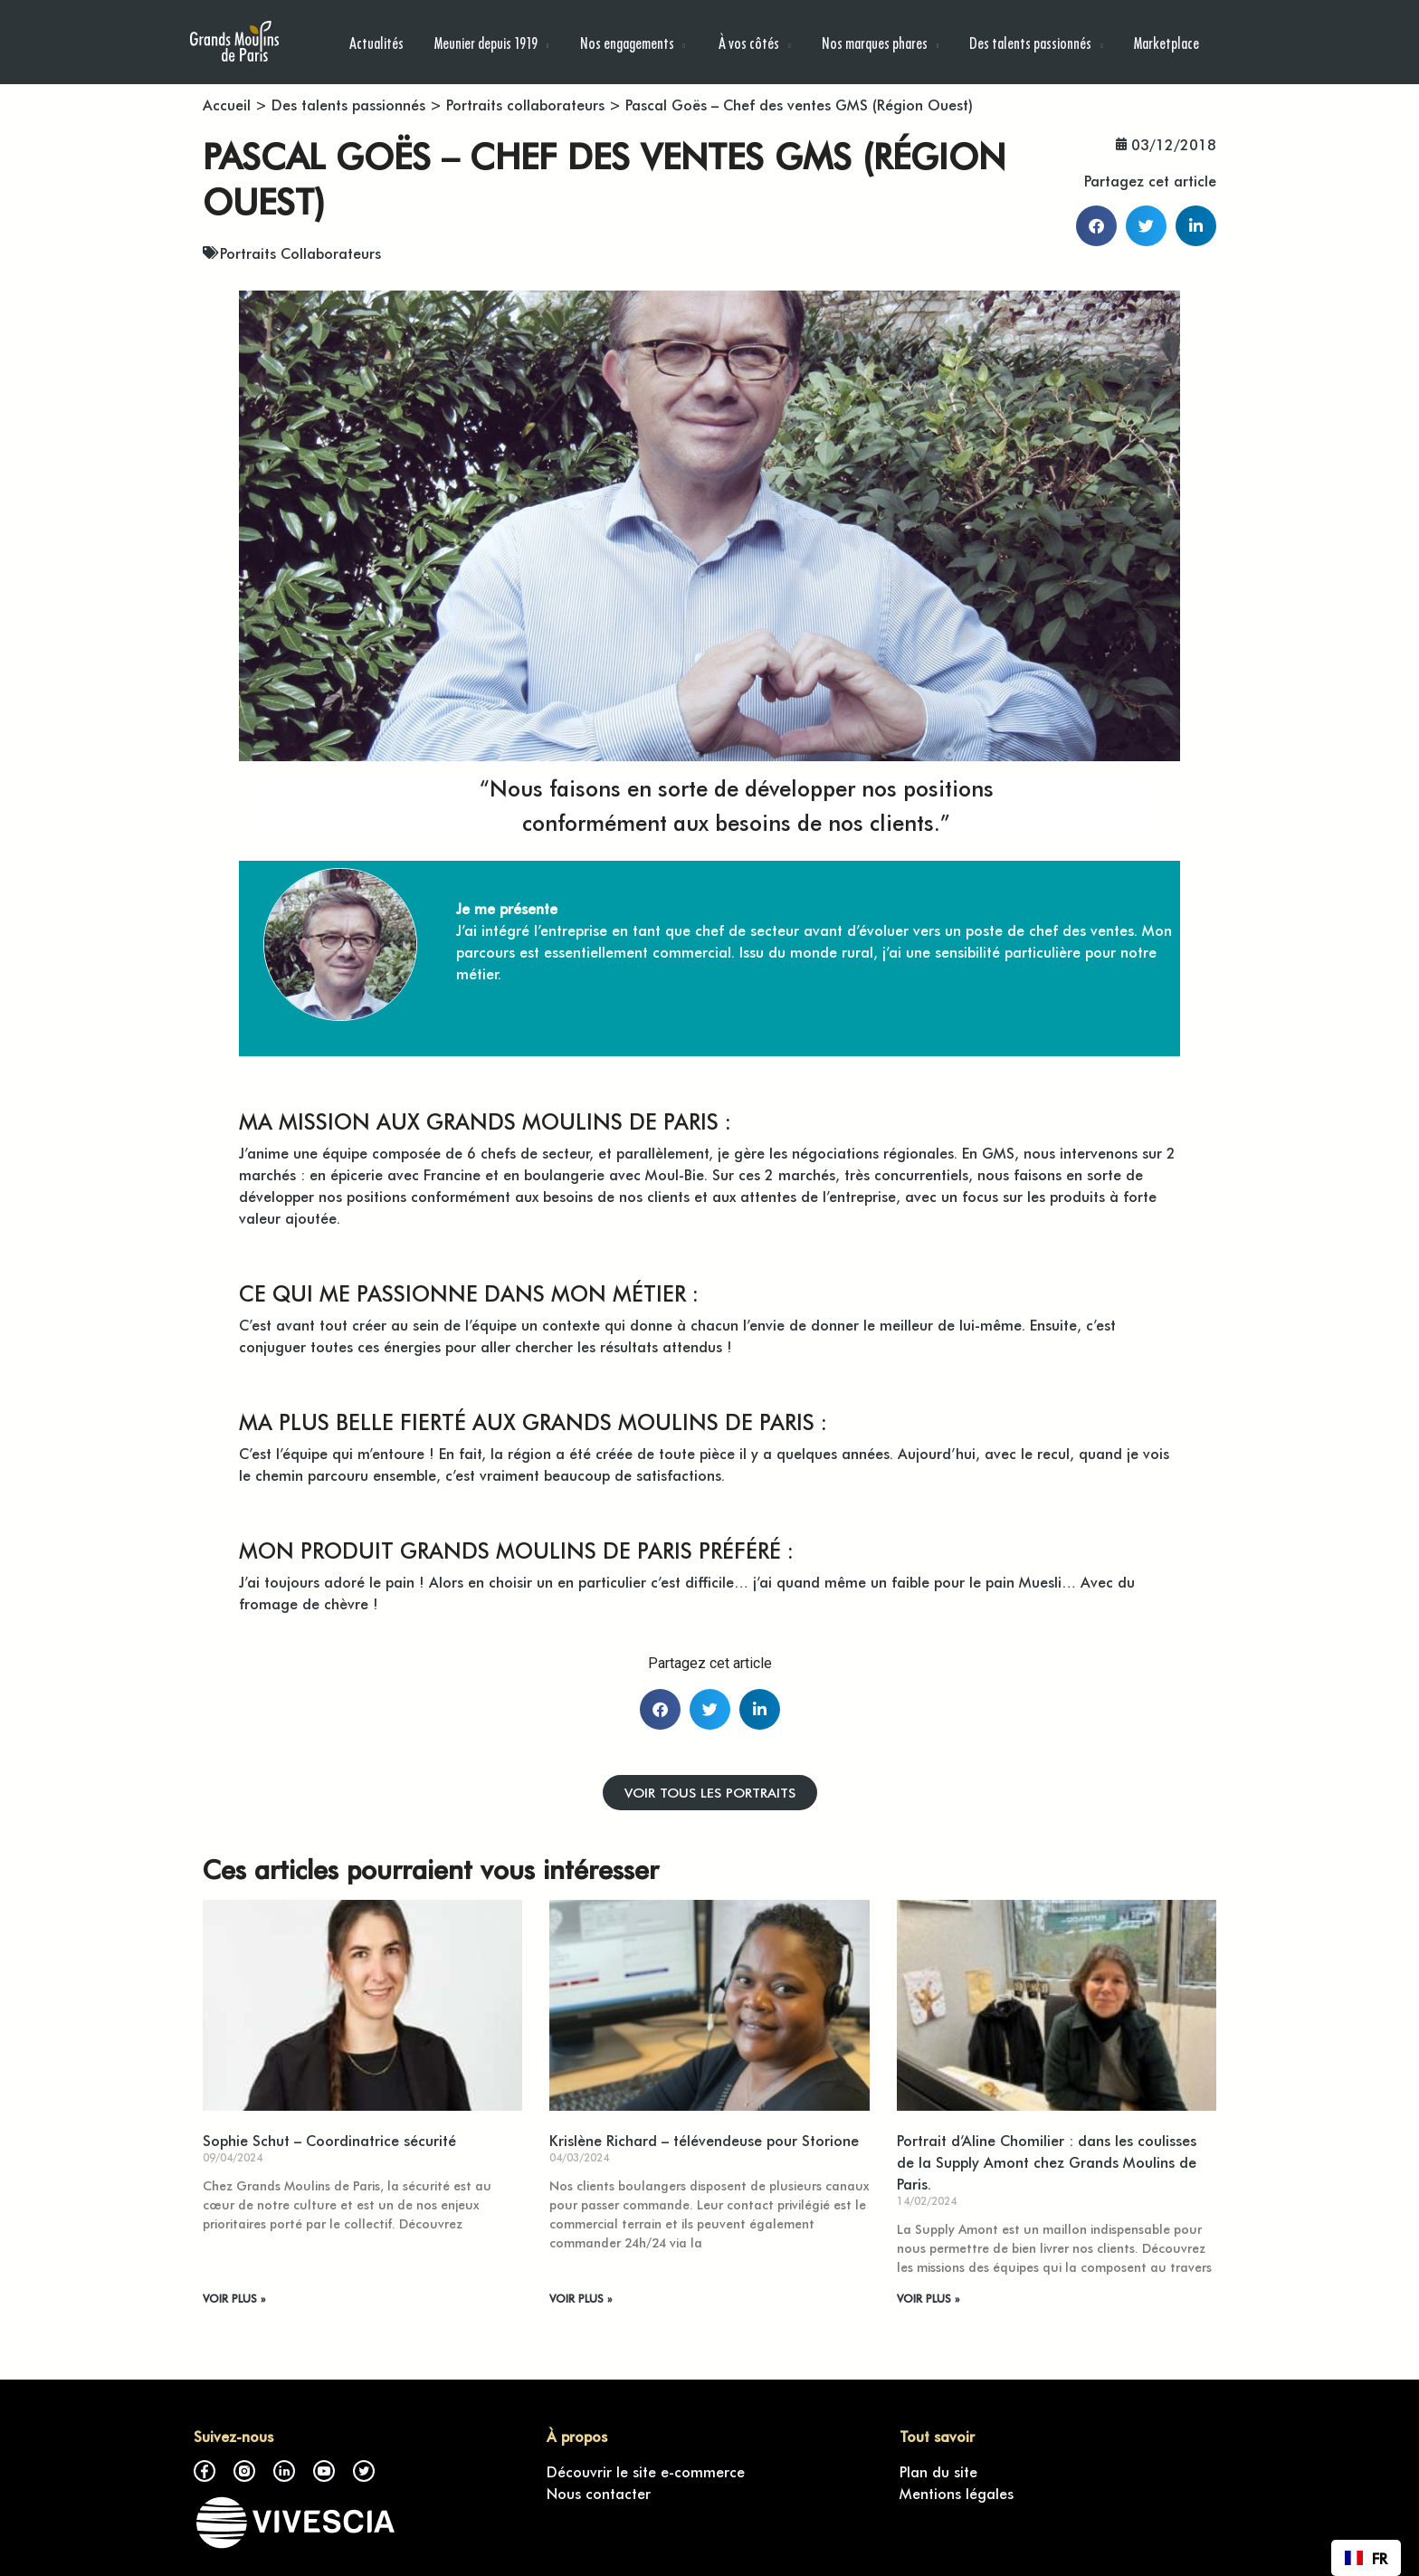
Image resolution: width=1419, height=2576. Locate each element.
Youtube (324, 2471)
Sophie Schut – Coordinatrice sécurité (329, 2140)
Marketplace (1166, 42)
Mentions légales (957, 2493)
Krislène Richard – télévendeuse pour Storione (704, 2140)
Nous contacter (599, 2493)
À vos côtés (747, 42)
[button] (1096, 225)
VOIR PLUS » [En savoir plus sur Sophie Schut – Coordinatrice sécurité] (234, 2298)
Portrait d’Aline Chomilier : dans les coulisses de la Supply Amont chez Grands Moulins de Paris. (1046, 2161)
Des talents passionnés (1030, 42)
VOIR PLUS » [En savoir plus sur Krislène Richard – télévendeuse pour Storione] (580, 2298)
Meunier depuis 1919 (486, 42)
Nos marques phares (875, 42)
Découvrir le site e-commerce (646, 2471)
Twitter (364, 2471)
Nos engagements (627, 42)
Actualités (376, 42)
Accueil (227, 104)
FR (1366, 2558)
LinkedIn (284, 2471)
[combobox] (1366, 2558)
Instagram (244, 2471)
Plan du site (938, 2471)
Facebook (204, 2471)
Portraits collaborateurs (525, 104)
